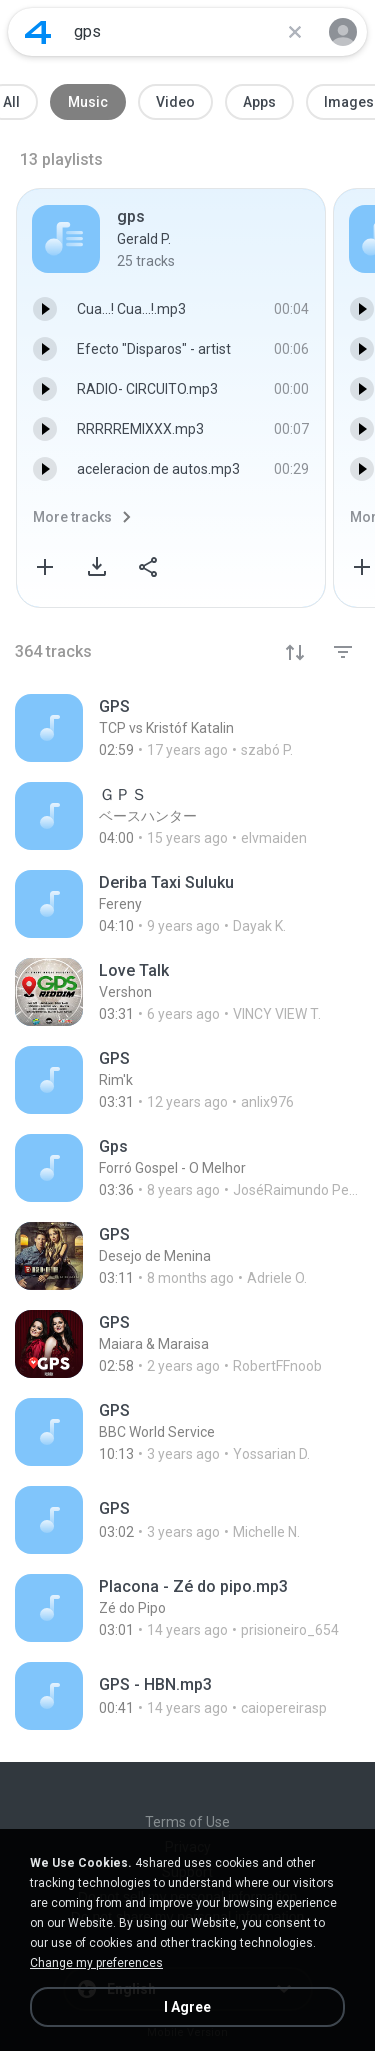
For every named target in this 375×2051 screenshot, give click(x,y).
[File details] (187, 728)
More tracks (72, 517)
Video (175, 102)
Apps (259, 102)
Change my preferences (96, 1963)
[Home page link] (38, 32)
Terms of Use (187, 1822)
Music (88, 102)
